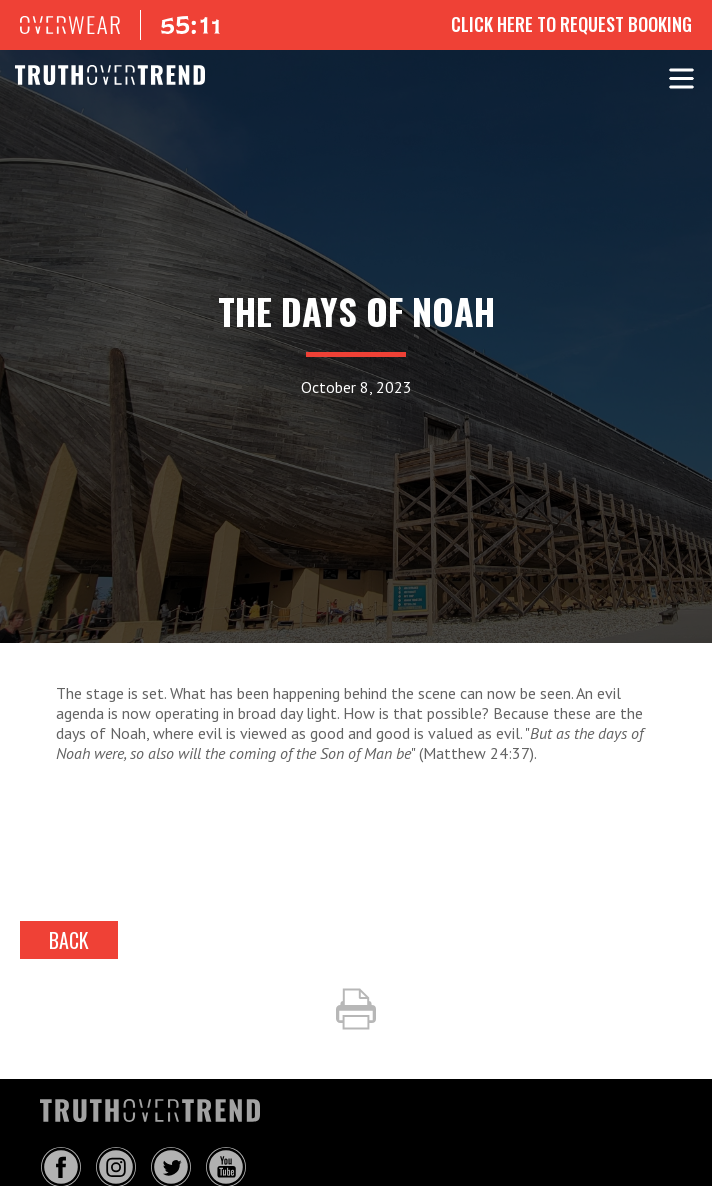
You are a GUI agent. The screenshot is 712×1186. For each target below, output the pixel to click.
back (69, 940)
